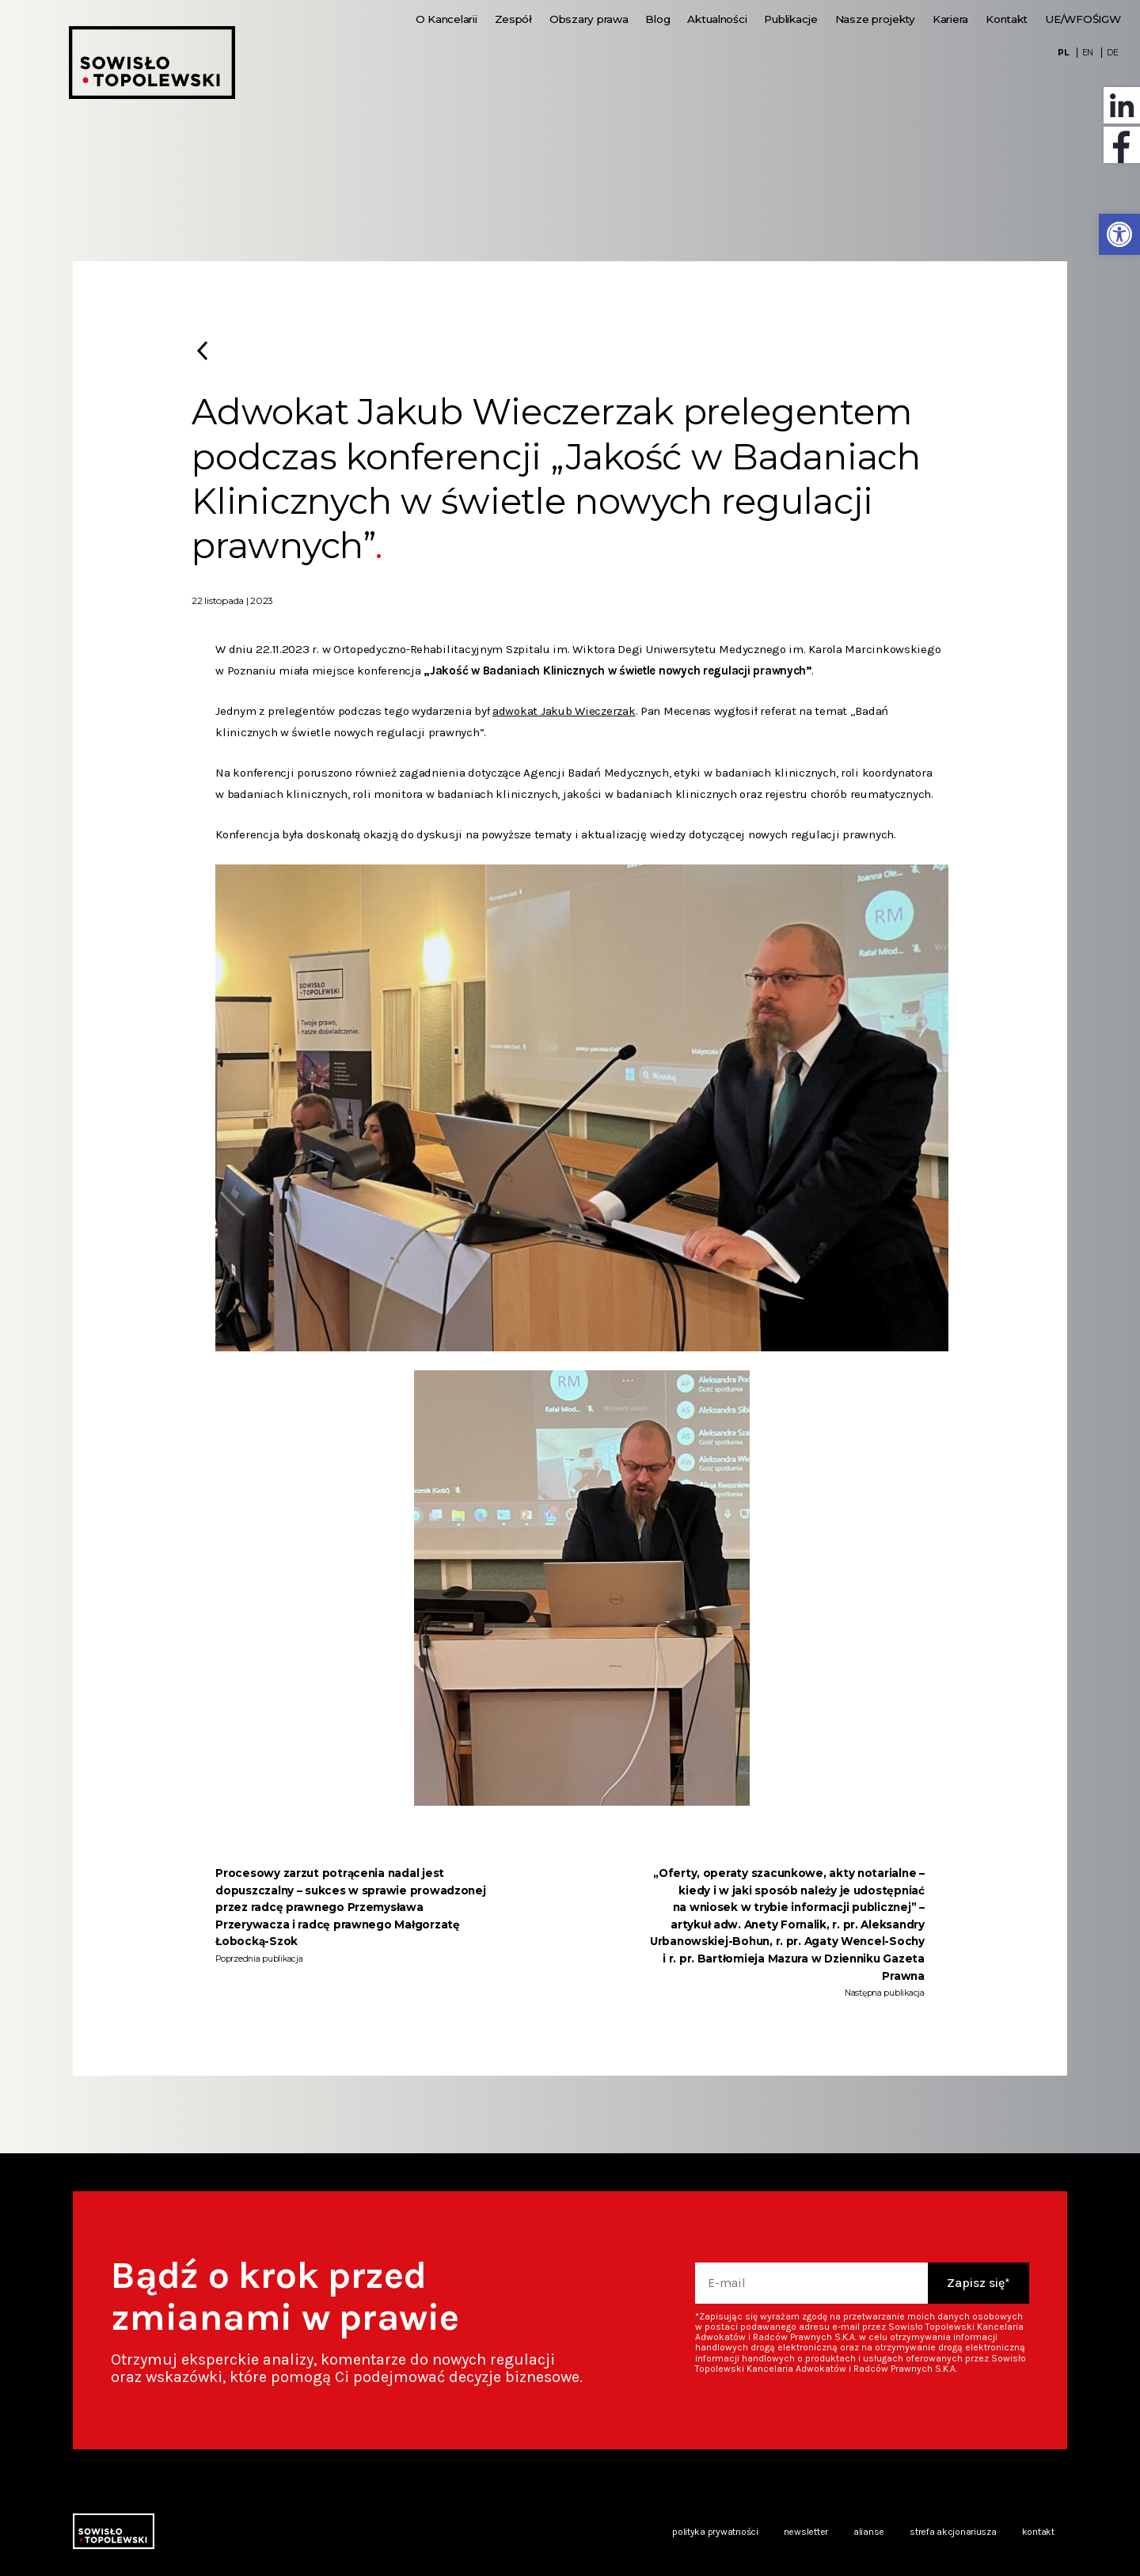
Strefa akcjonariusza (953, 2531)
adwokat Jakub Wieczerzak (564, 711)
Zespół (513, 19)
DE (1112, 52)
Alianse (868, 2531)
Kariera (950, 19)
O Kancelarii (446, 19)
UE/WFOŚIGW (1082, 19)
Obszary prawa (589, 19)
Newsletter (806, 2531)
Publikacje (790, 19)
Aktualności (717, 19)
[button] (1119, 234)
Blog (657, 19)
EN (1087, 52)
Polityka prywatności (715, 2531)
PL (1063, 52)
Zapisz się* (978, 2282)
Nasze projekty (875, 19)
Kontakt (1007, 19)
